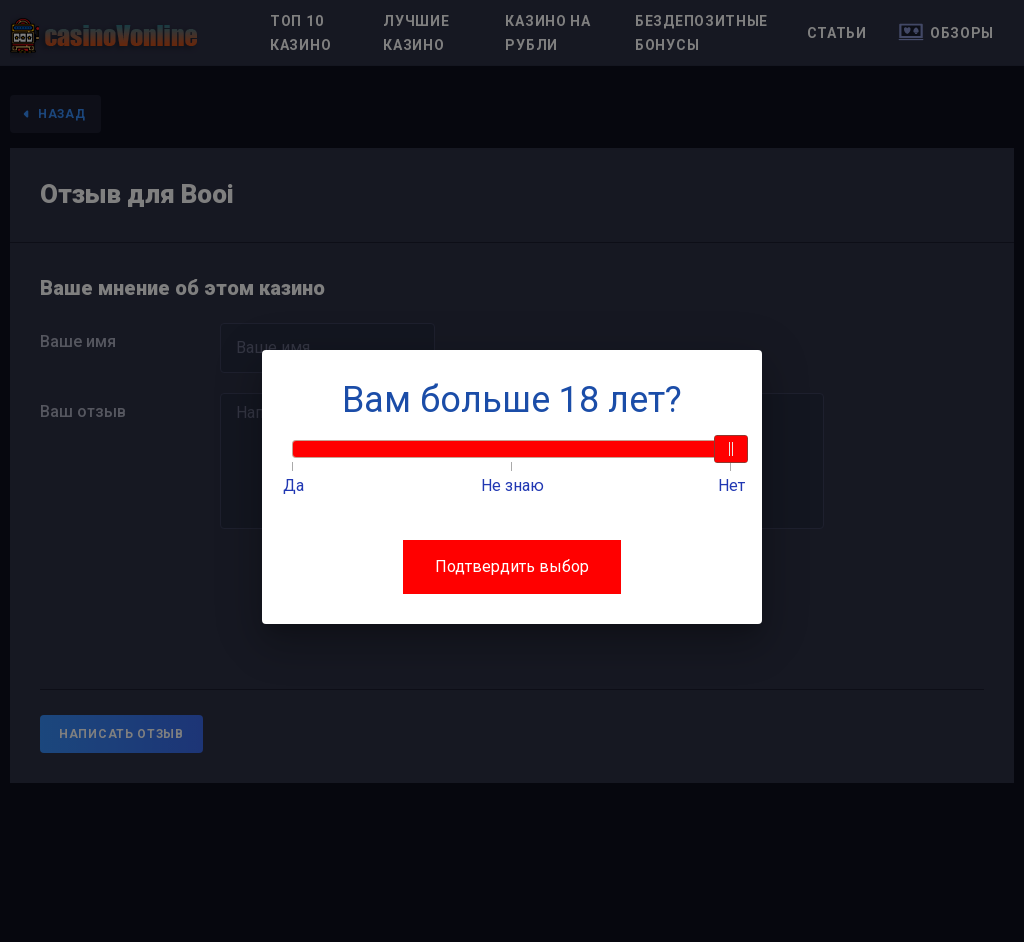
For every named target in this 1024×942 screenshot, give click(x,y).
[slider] (731, 449)
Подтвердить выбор (512, 566)
